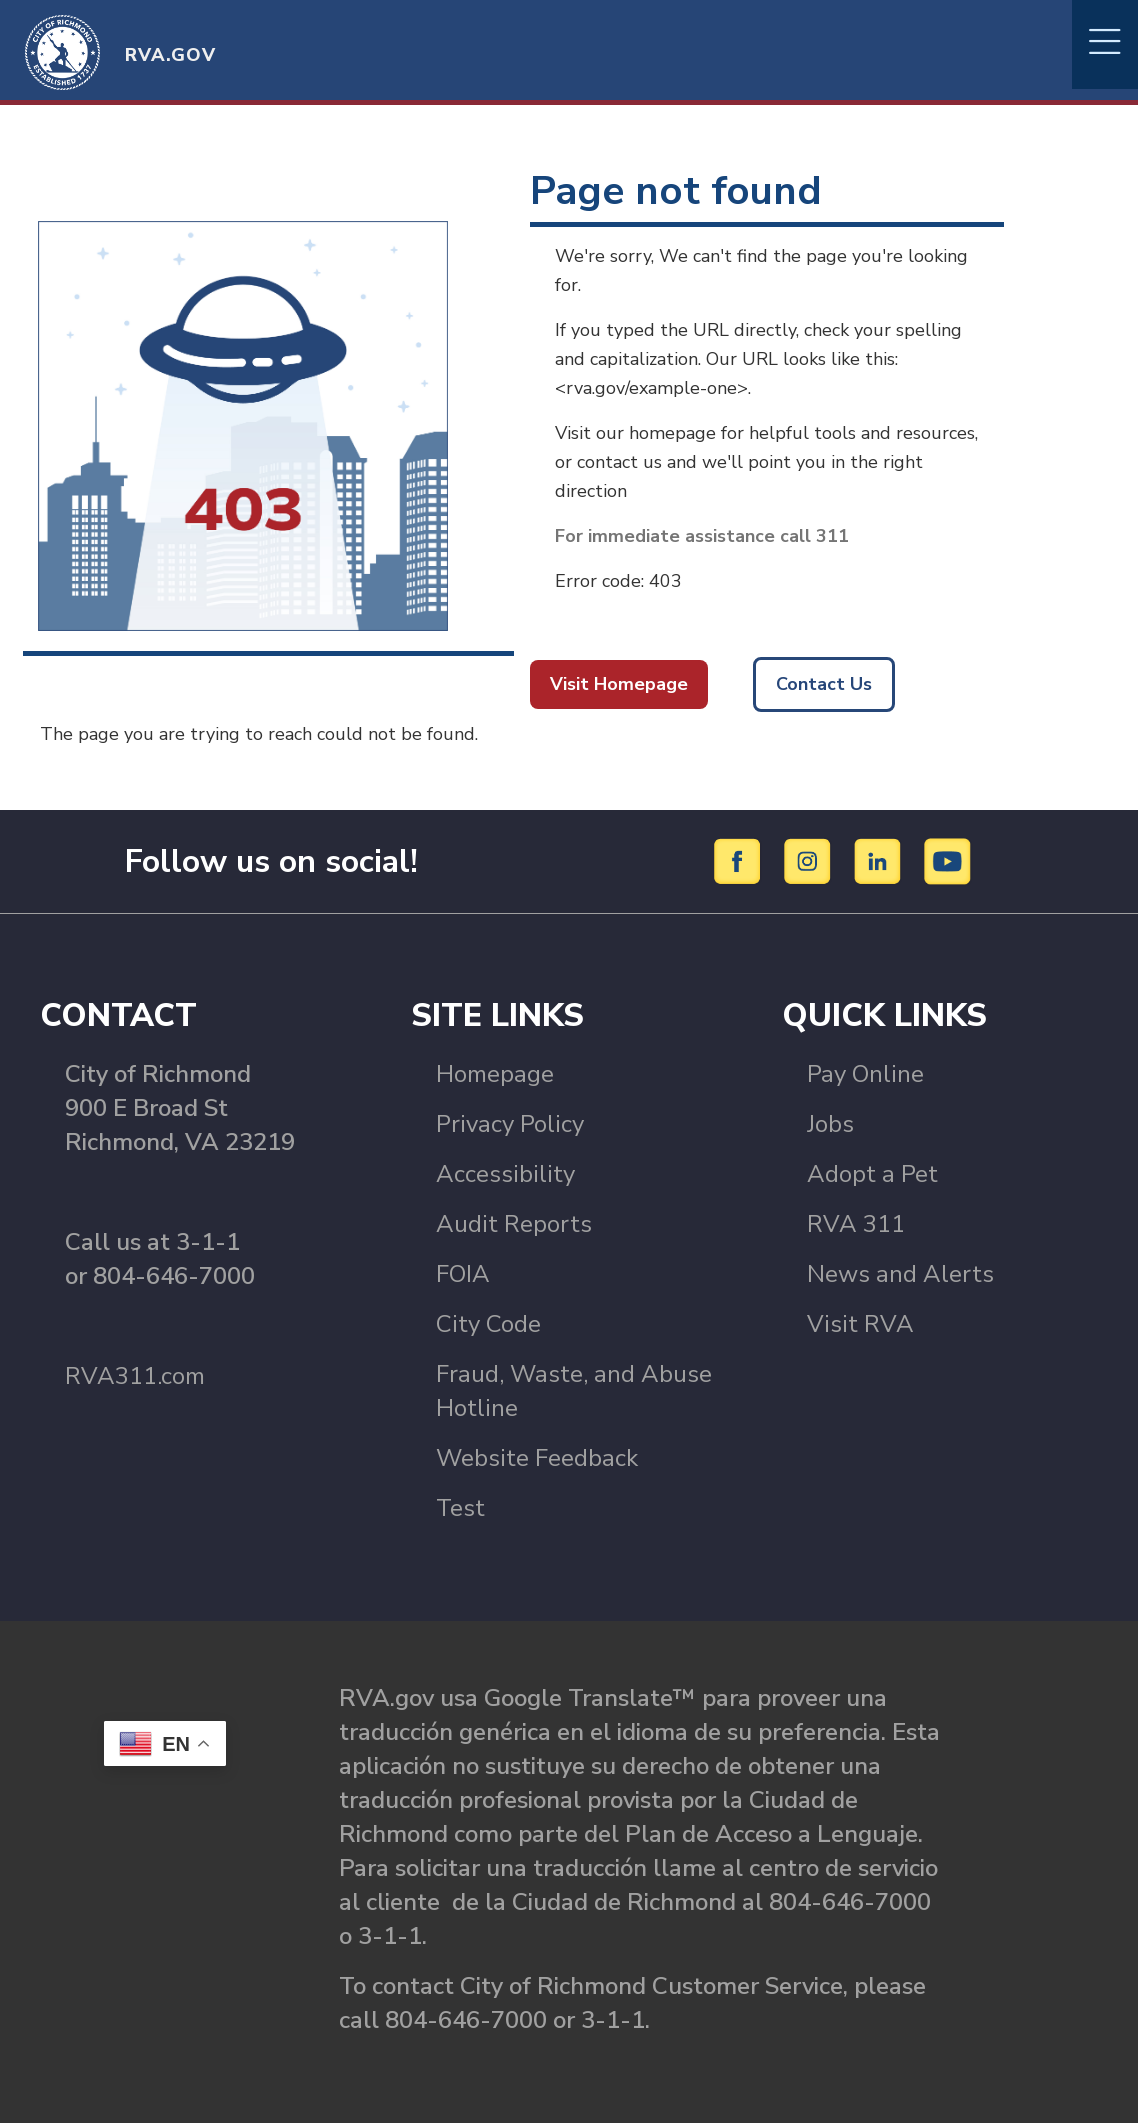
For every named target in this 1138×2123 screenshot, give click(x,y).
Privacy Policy (510, 1124)
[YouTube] (948, 860)
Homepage (495, 1074)
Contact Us (824, 684)
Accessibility (505, 1174)
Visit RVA (860, 1324)
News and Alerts (900, 1274)
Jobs (830, 1124)
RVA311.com (135, 1376)
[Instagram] (810, 860)
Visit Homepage (619, 684)
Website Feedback (537, 1458)
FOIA (463, 1274)
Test (460, 1508)
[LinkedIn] (880, 860)
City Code (488, 1324)
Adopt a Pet (872, 1174)
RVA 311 (856, 1224)
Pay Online (865, 1074)
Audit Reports (514, 1224)
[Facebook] (740, 860)
